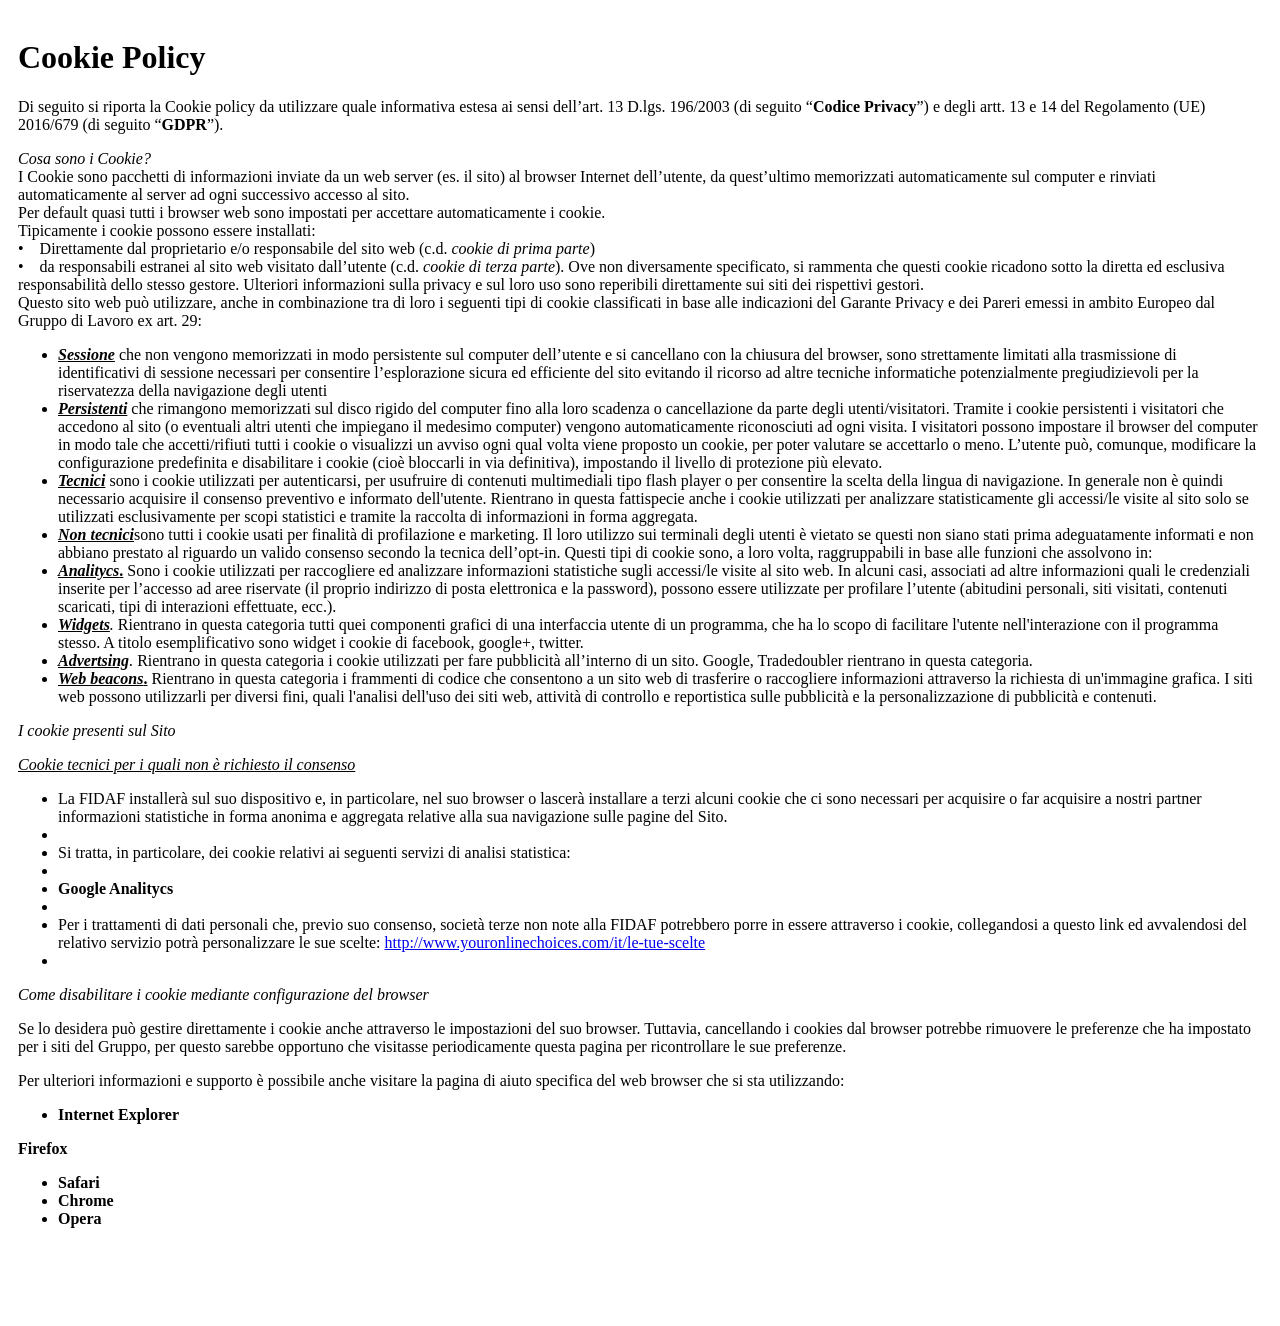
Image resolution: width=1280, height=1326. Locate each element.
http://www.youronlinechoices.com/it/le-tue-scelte (545, 942)
